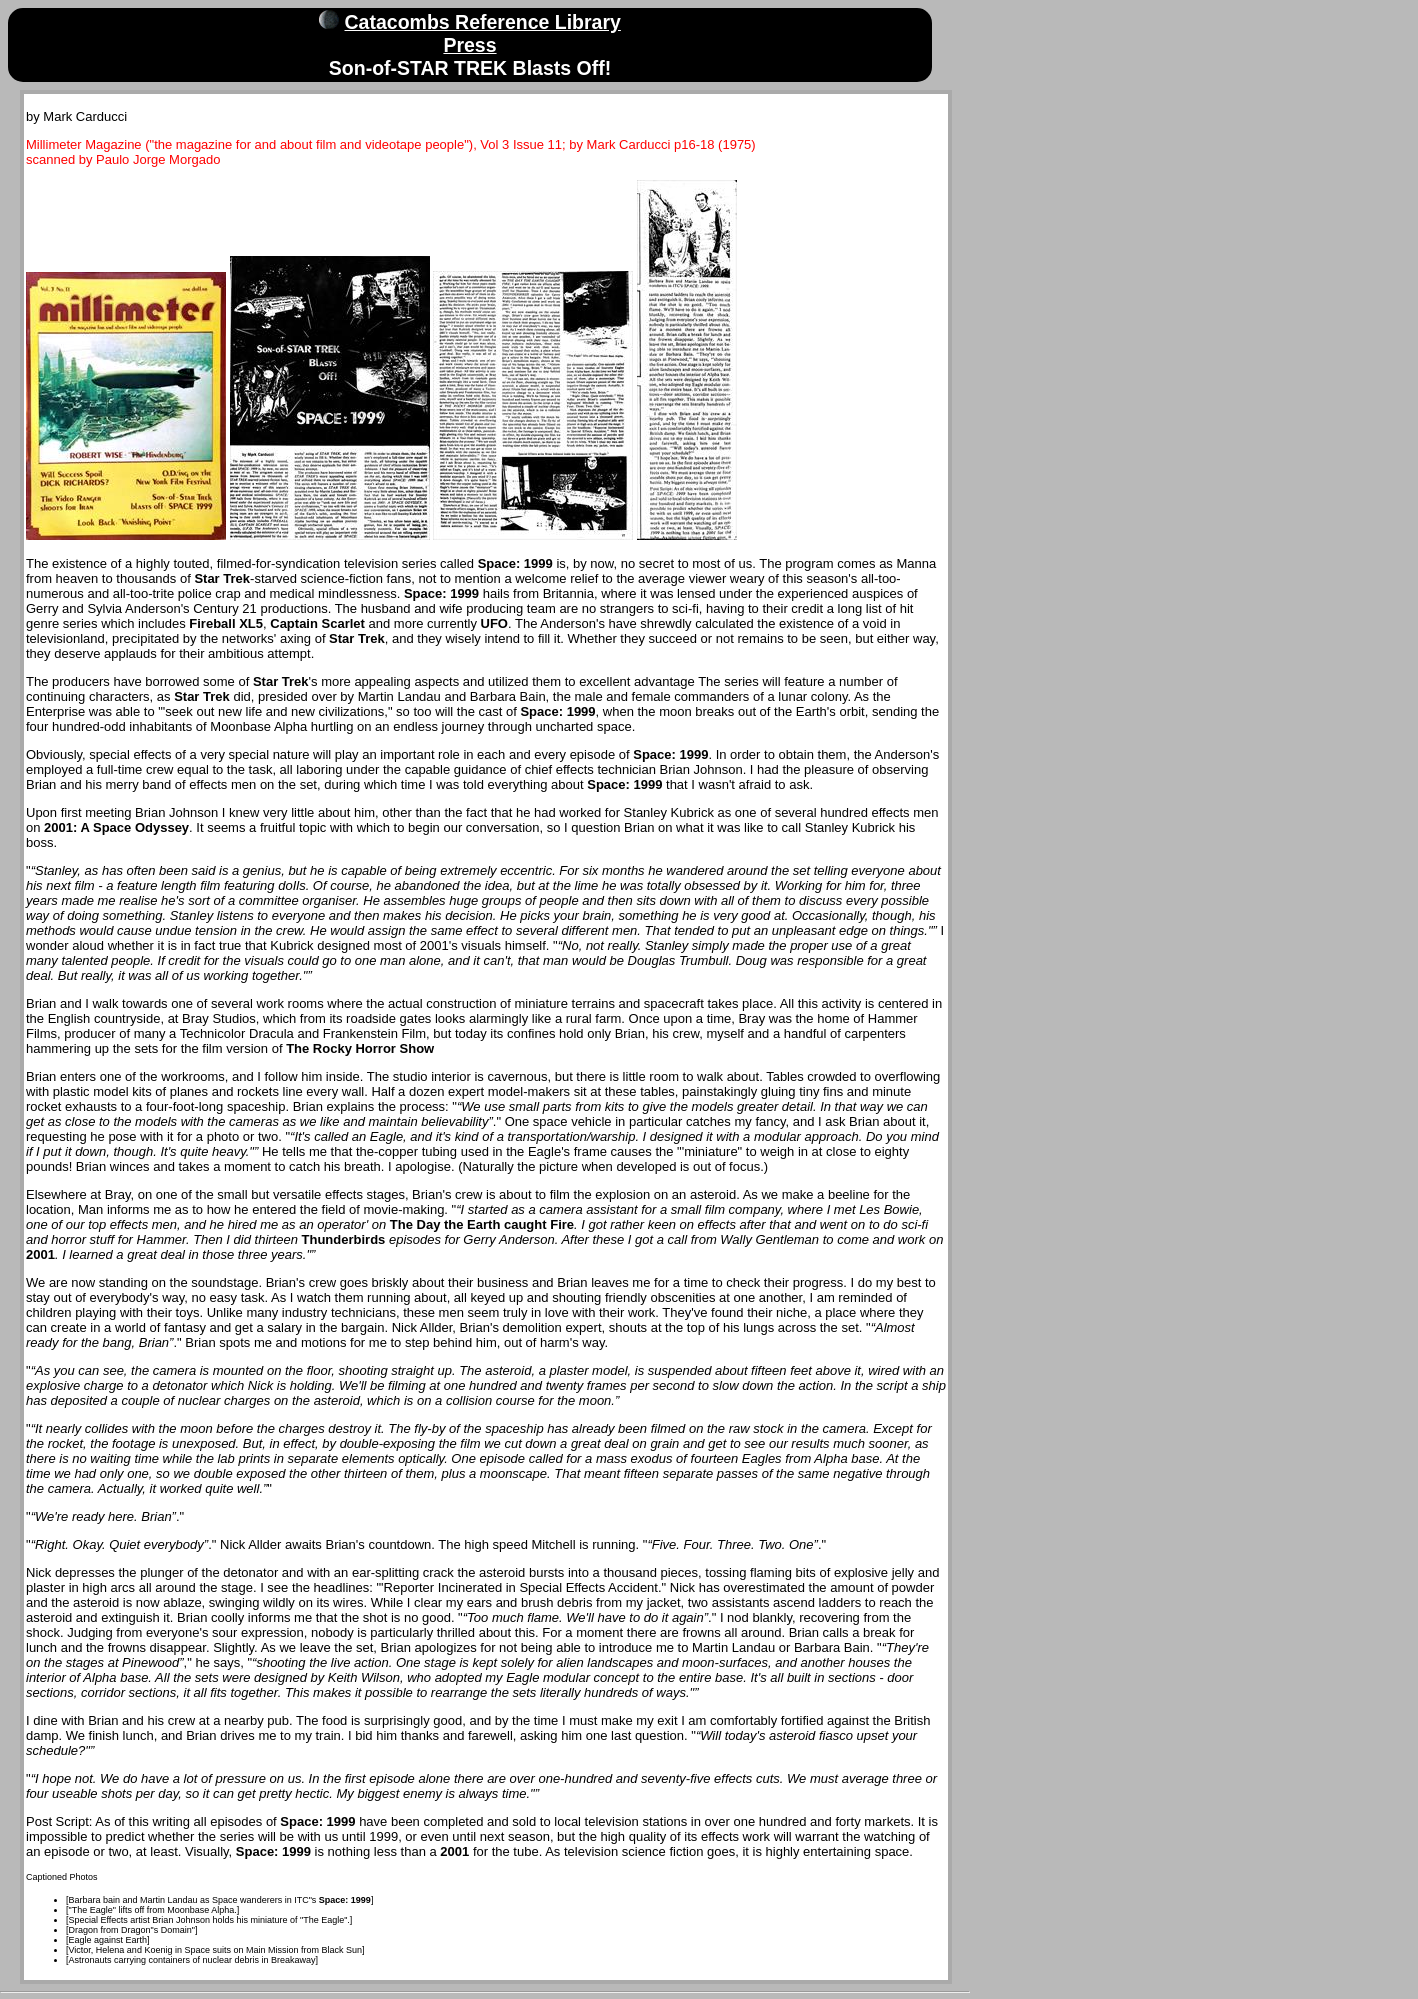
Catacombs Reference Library (483, 22)
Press (469, 45)
